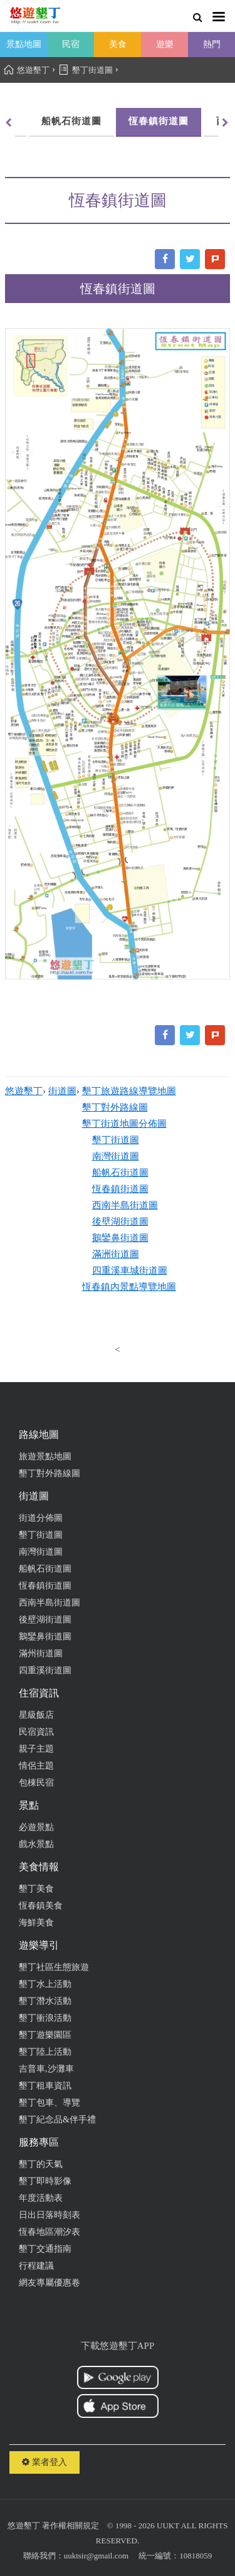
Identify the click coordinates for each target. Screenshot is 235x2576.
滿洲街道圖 (115, 1254)
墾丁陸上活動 (45, 2052)
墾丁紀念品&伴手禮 (57, 2119)
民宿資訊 (36, 1732)
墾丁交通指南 (45, 2249)
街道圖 (62, 1091)
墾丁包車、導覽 (49, 2102)
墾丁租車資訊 (45, 2085)
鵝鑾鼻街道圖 (120, 1238)
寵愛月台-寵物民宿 (175, 705)
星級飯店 (36, 1715)
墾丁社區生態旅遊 (54, 1967)
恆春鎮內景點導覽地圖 (129, 1287)
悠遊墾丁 (24, 1091)
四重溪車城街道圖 (129, 1270)
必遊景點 (36, 1827)
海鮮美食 (36, 1922)
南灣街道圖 (115, 1156)
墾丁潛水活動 (45, 2001)
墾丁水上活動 (45, 1984)
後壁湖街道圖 (120, 1221)
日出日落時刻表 (49, 2215)
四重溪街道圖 (45, 1670)
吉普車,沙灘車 (46, 2068)
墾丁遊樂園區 (45, 2035)
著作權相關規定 (70, 2525)
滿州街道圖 (41, 1653)
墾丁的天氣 (41, 2164)
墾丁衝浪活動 (45, 2018)
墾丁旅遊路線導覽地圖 (129, 1091)
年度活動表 (41, 2198)
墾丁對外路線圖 (115, 1107)
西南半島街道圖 (125, 1205)
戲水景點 (36, 1844)
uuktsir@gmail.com (96, 2555)
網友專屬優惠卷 (49, 2282)
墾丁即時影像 (45, 2181)
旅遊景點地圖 (45, 1456)
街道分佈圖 (41, 1518)
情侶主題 (36, 1765)
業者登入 (44, 2462)
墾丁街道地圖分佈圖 (124, 1124)
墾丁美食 (36, 1888)
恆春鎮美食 (41, 1905)
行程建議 (36, 2265)
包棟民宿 (36, 1782)
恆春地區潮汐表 (49, 2232)
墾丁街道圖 (115, 1140)
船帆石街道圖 (120, 1173)
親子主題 (36, 1749)
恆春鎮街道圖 (116, 121)
